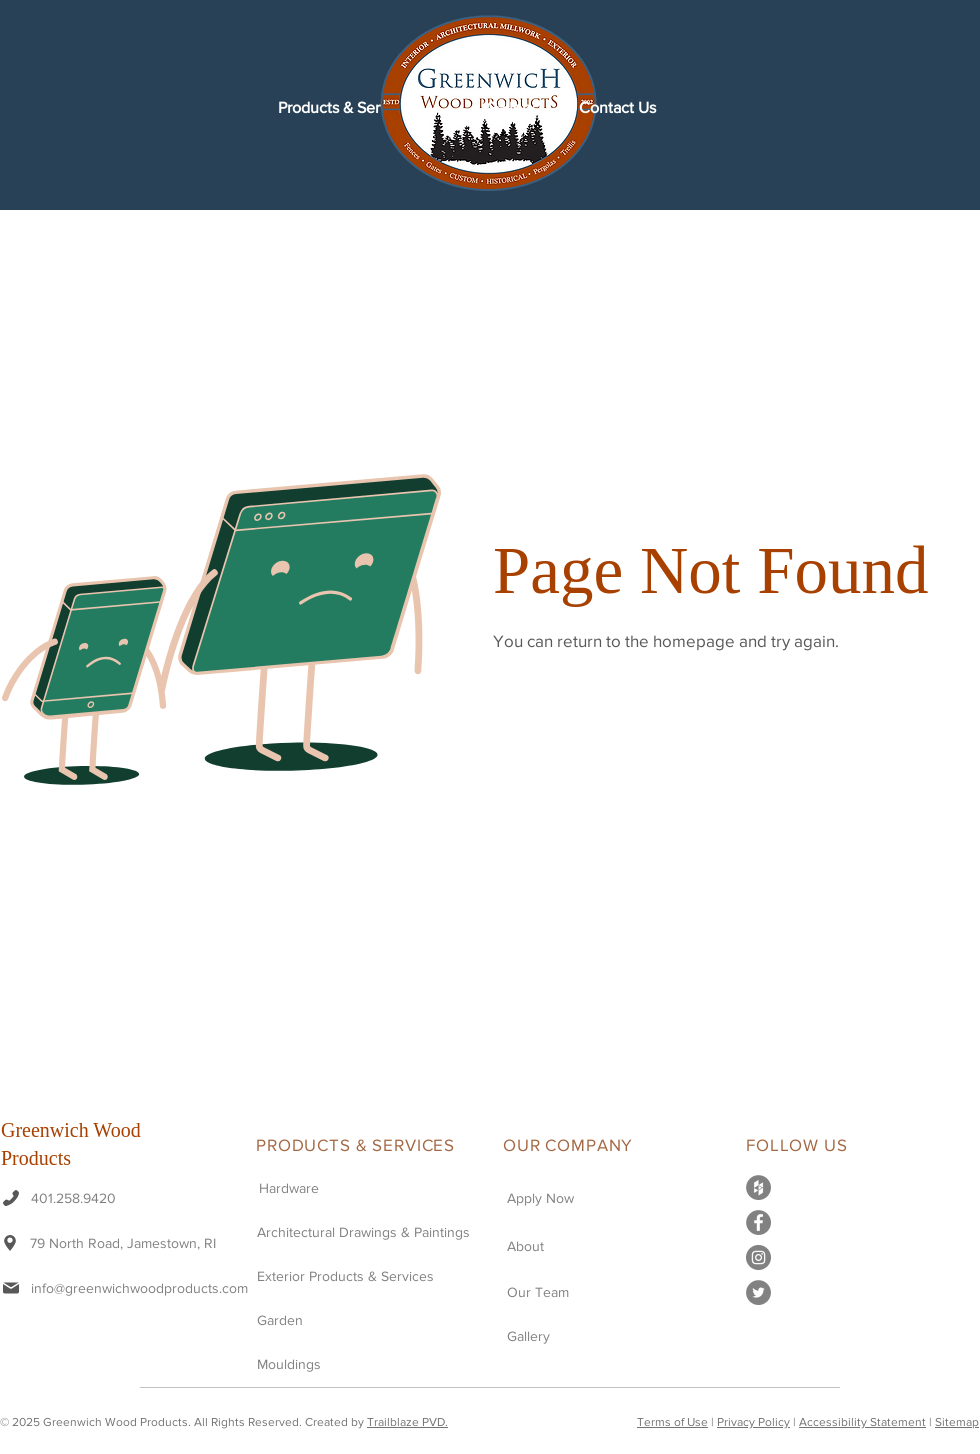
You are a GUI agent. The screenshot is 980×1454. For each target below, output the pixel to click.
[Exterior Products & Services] (344, 1275)
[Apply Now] (566, 1197)
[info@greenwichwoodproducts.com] (125, 1287)
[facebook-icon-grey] (758, 1222)
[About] (566, 1245)
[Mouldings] (316, 1363)
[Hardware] (376, 1187)
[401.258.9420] (72, 1197)
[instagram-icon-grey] (758, 1257)
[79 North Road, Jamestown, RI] (124, 1242)
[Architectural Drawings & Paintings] (374, 1231)
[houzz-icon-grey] (758, 1187)
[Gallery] (566, 1335)
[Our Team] (566, 1291)
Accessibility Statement (862, 1422)
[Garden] (344, 1319)
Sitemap (957, 1422)
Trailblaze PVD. (407, 1422)
